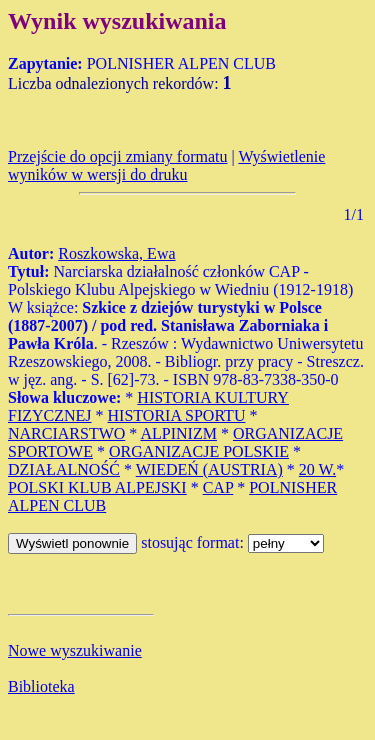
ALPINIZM (178, 433)
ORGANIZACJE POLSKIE (199, 451)
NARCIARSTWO (66, 433)
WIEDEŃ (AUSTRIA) (209, 469)
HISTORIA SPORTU (177, 415)
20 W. (317, 469)
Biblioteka (41, 686)
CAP (218, 487)
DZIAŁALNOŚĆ (64, 469)
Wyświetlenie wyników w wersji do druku (166, 165)
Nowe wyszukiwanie (75, 650)
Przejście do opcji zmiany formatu (117, 156)
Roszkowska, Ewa (116, 253)
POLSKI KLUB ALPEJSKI (97, 487)
